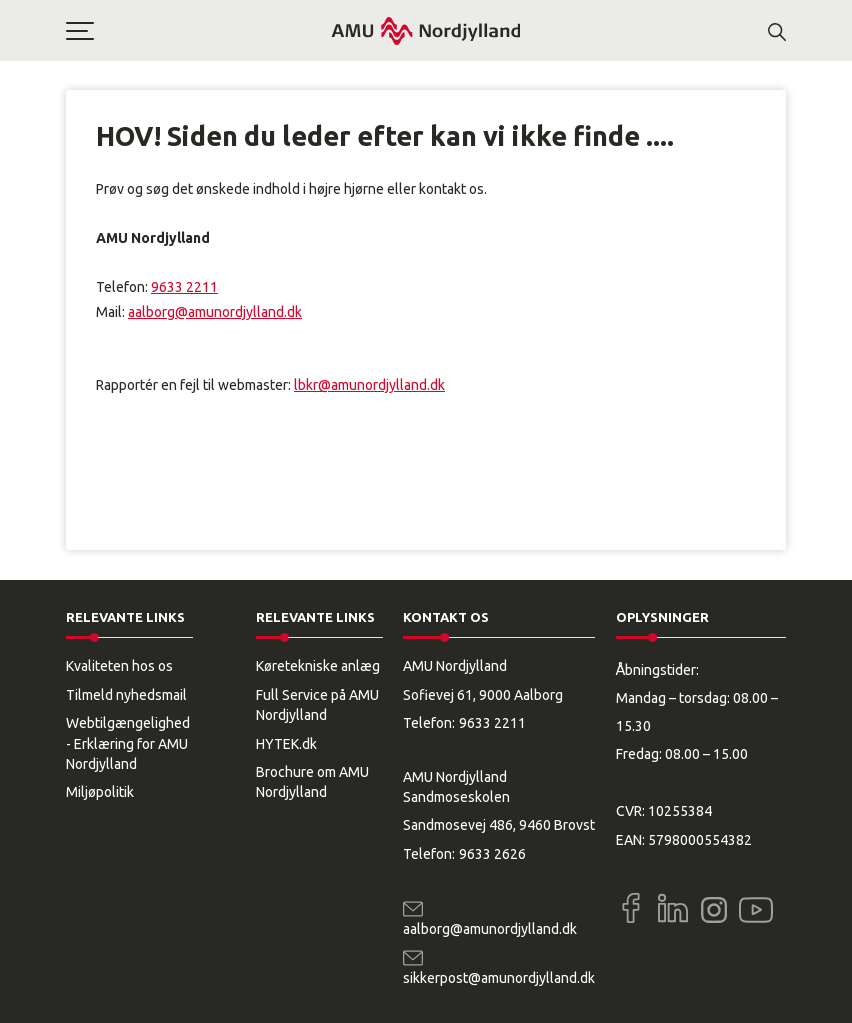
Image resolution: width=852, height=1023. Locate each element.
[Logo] (426, 30)
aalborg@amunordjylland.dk (215, 312)
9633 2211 (184, 287)
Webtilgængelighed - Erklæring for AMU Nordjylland (128, 743)
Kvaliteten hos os (119, 666)
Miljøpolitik (100, 792)
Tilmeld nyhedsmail (126, 695)
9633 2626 (492, 854)
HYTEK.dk (286, 744)
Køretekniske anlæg (318, 666)
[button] (198, 31)
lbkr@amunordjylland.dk (369, 385)
